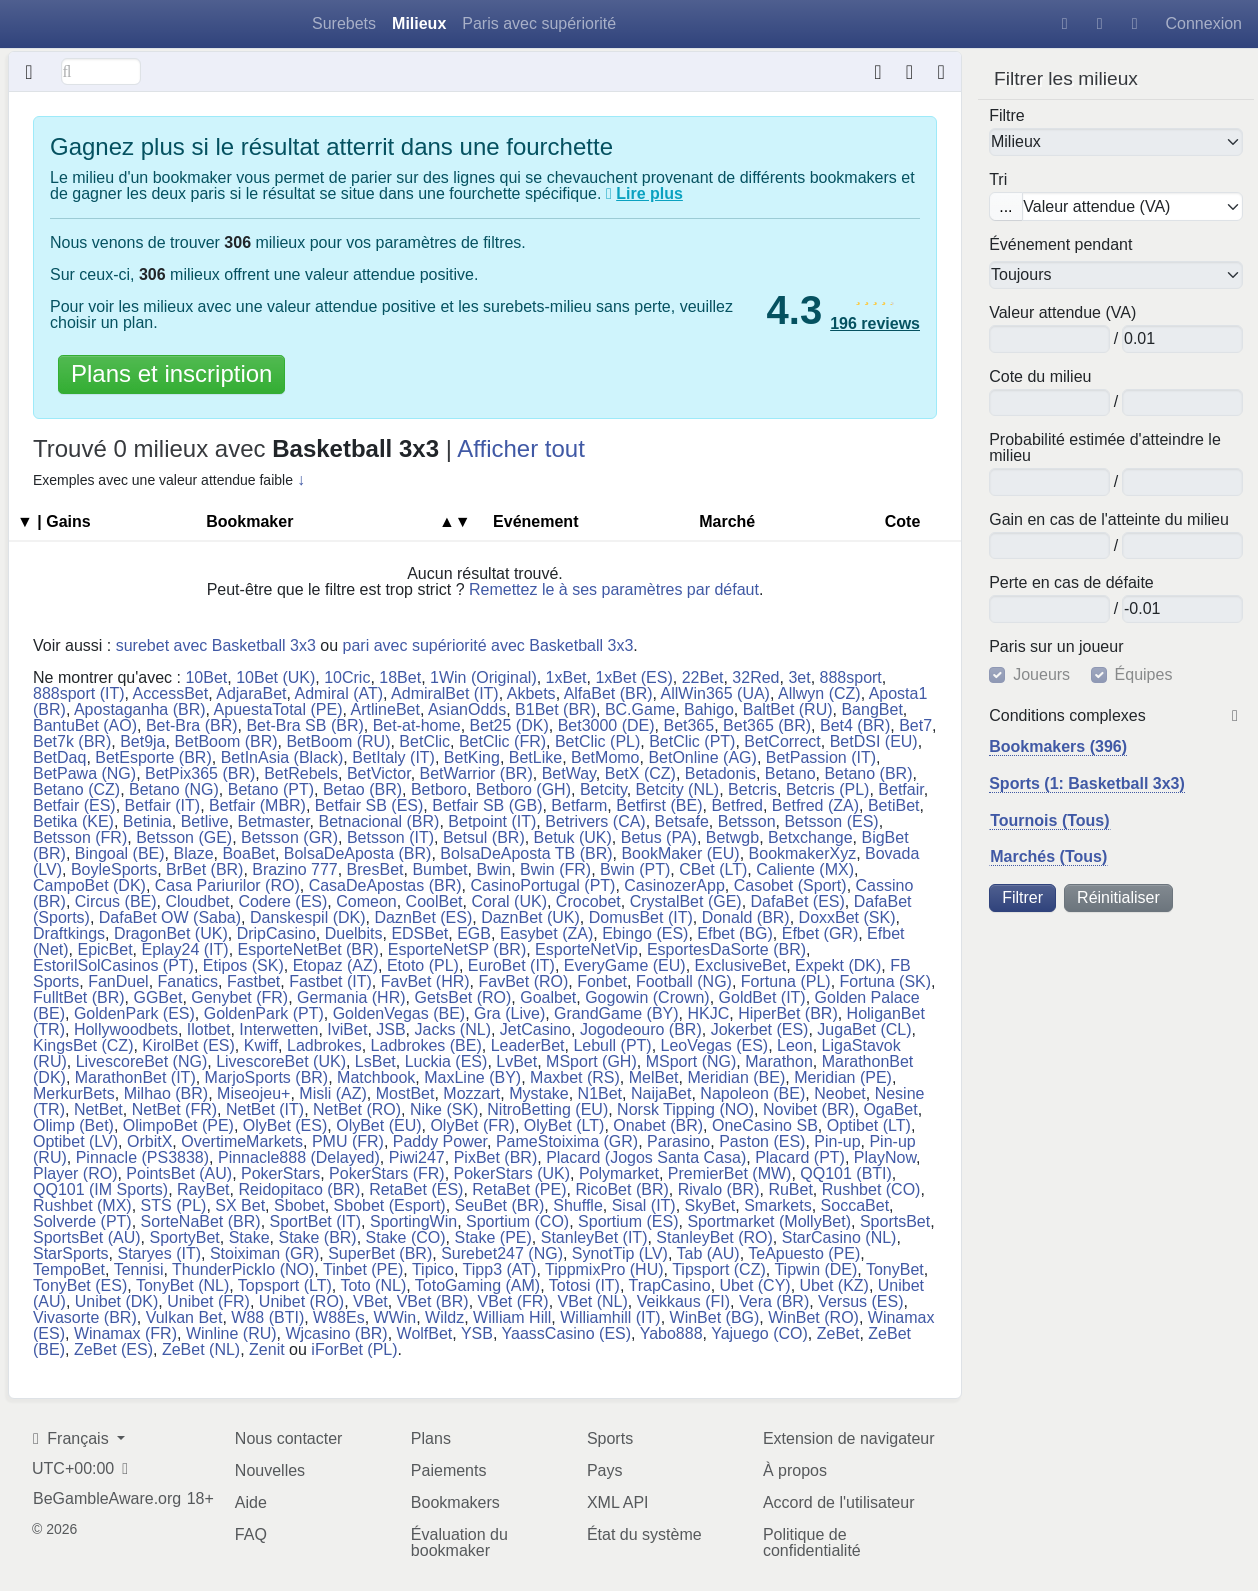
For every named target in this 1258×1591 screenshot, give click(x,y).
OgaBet (890, 1109)
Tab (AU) (708, 1253)
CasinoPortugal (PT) (542, 885)
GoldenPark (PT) (264, 1013)
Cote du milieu (1040, 377)
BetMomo (605, 757)
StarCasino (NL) (839, 1237)
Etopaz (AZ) (335, 965)
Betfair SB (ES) (369, 805)
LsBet (375, 1061)
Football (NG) (684, 981)
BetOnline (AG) (702, 757)
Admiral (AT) (339, 693)
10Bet (206, 677)
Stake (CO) (406, 1237)
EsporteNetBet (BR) (308, 949)
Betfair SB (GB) (487, 805)
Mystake (539, 1093)
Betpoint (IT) (492, 821)
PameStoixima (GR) (567, 1141)
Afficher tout (521, 448)
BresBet (375, 869)
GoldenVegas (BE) (399, 1013)
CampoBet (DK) (89, 885)
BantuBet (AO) (85, 725)
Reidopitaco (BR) (299, 1189)
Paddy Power (440, 1141)
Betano (790, 773)
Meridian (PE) (843, 1077)
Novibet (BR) (809, 1109)
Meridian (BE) (736, 1077)
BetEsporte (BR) (153, 757)
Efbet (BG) (735, 933)
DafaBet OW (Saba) (170, 917)
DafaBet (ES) (798, 901)
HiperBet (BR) (788, 1013)
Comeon (366, 901)
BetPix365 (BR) (200, 773)
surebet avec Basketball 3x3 (216, 645)
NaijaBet (661, 1093)
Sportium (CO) (517, 1221)
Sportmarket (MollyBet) (769, 1221)
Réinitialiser (1118, 897)
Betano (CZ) (76, 789)
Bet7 (915, 725)
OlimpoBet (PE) (178, 1125)
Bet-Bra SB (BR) (304, 725)
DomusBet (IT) (641, 917)
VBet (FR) (513, 1301)
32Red (755, 677)
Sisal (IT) (644, 1205)
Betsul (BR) (484, 837)
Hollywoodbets (126, 1029)
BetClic (424, 741)
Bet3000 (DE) (606, 725)
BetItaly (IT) (393, 757)
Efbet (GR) (820, 933)
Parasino (678, 1141)
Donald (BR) (746, 917)
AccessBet (171, 693)
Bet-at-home (417, 725)
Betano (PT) (271, 789)
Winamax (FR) (125, 1333)
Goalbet (548, 997)
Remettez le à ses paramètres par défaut (614, 589)
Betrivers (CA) (595, 821)
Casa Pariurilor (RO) (227, 885)
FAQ (251, 1534)
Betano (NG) (174, 789)
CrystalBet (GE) (686, 901)
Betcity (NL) (678, 789)
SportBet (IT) (316, 1221)
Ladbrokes (324, 1045)
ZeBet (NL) (201, 1349)
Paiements (449, 1470)
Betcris (752, 789)
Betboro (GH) (523, 789)
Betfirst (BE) (659, 805)
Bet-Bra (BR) (192, 725)
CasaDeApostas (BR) (385, 885)
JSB (390, 1029)
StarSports (71, 1253)
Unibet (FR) (208, 1301)
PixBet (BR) (496, 1157)
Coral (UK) (509, 901)
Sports (610, 1438)
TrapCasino (670, 1285)
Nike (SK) (444, 1109)
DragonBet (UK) (171, 933)
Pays (605, 1470)
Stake (249, 1237)
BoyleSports (114, 869)
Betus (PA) (659, 837)
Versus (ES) (860, 1301)
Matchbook (376, 1077)
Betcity (603, 789)
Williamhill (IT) (610, 1317)
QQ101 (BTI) (846, 1173)
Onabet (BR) (658, 1125)
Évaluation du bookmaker (459, 1542)
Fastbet (253, 981)
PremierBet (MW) (730, 1173)
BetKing (472, 757)
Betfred (737, 805)
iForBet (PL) (354, 1349)
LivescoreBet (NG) (142, 1061)
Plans (431, 1438)
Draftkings (69, 933)
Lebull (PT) (612, 1045)
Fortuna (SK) (886, 981)
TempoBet (69, 1269)
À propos (795, 1470)
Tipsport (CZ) (719, 1269)
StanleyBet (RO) (714, 1237)
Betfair (900, 789)
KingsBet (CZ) (83, 1045)
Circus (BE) (116, 901)
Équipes (1144, 675)
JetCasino (535, 1029)
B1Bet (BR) (555, 709)
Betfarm (579, 805)
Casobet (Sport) (790, 885)
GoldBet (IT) (762, 997)
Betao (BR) (362, 789)
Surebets (344, 23)
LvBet (516, 1061)
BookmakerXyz (803, 853)
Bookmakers (455, 1502)
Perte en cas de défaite (1071, 583)
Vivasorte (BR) (85, 1317)
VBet (370, 1301)
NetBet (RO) (357, 1109)
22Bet (703, 677)
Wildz (444, 1317)
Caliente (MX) (805, 869)
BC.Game (640, 709)
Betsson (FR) (80, 837)
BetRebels (301, 773)
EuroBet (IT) (511, 965)
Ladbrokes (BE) (426, 1045)
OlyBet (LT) (564, 1125)
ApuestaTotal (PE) (278, 709)
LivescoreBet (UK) (281, 1061)
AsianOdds (467, 709)
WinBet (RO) (813, 1317)
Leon (795, 1045)
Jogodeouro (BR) (641, 1029)
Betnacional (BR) (378, 821)
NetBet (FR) (174, 1109)
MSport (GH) (591, 1061)
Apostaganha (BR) (140, 709)
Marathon (779, 1061)
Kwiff (261, 1045)
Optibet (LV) (75, 1141)
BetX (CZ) (640, 773)
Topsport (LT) (285, 1285)
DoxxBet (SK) (847, 917)
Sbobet (299, 1205)
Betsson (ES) (831, 821)
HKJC (708, 1013)
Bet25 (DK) (509, 725)
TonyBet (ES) (80, 1285)
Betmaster (274, 821)
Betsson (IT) (390, 837)
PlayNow (885, 1157)
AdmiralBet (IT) (445, 693)
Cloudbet (197, 901)
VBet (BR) (433, 1301)
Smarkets (778, 1205)
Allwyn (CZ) (819, 693)
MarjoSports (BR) (267, 1077)
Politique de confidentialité (812, 1542)
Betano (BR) (868, 773)
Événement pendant (1060, 245)
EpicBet (104, 949)
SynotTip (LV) (620, 1253)
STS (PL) (174, 1205)
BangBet (871, 709)
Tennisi (139, 1269)
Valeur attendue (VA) (1062, 313)
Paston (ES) (762, 1141)
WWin (395, 1317)
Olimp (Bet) (73, 1125)
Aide (251, 1502)
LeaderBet (528, 1045)
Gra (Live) (509, 1013)
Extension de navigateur (849, 1438)
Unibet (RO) (301, 1301)
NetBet (98, 1109)
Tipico (433, 1269)
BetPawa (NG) (84, 773)
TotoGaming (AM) (477, 1285)
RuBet (790, 1189)
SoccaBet (855, 1205)
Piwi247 (417, 1157)
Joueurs (1041, 675)
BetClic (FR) (502, 741)
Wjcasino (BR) (336, 1333)
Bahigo (709, 709)
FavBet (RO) (524, 981)
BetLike (535, 757)
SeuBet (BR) (500, 1205)
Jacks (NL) (453, 1029)
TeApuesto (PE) (804, 1253)
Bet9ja (142, 741)
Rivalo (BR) (719, 1189)
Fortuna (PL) (786, 981)
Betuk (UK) (573, 837)
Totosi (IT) (584, 1285)
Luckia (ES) (446, 1061)
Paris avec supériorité (539, 23)
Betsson (747, 821)
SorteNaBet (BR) (201, 1221)
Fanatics (188, 981)
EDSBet (419, 933)
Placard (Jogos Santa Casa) (646, 1157)
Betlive (205, 821)
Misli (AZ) (333, 1093)
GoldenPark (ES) (134, 1013)
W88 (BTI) (267, 1317)
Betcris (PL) (828, 789)
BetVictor (379, 773)
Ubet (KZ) (834, 1285)
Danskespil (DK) (308, 917)
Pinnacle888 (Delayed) (299, 1157)
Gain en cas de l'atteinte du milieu (1109, 520)
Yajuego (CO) (759, 1333)
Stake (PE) (493, 1237)
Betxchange (810, 837)
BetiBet (894, 805)
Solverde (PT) (82, 1221)
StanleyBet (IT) (594, 1237)
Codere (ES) (282, 901)
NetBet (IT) (265, 1109)
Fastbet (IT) (330, 981)
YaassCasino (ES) (567, 1333)
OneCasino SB (765, 1125)
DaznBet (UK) (530, 917)
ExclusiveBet (741, 965)
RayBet (203, 1189)
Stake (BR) (317, 1237)
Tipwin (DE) (815, 1269)
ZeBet (838, 1333)
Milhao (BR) (166, 1093)
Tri (998, 180)
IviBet (347, 1029)
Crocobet (588, 901)
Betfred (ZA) (815, 805)
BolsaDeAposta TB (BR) (526, 853)
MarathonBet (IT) (135, 1077)
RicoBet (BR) (621, 1189)
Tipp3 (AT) (500, 1269)
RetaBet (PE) (519, 1189)
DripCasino (276, 933)
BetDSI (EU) (874, 741)
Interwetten (278, 1029)
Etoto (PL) (423, 965)
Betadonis (720, 773)
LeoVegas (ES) (715, 1045)
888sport (851, 677)
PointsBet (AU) (179, 1173)
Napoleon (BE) (752, 1093)
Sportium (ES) (628, 1221)
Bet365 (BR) (767, 725)
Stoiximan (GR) (264, 1253)
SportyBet (184, 1237)
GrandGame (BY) (616, 1013)
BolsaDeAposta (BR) (358, 853)
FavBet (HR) (425, 981)
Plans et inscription (171, 373)
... (1005, 206)
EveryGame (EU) (625, 965)
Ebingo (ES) (645, 933)
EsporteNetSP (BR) (457, 949)
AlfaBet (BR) (608, 693)
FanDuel (118, 981)
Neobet (840, 1093)
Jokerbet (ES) (760, 1029)
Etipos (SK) (243, 965)
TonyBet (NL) (182, 1285)
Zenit (267, 1349)
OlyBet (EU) (378, 1125)
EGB (474, 933)
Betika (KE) (73, 821)
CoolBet (434, 901)
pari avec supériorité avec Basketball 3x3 (488, 645)
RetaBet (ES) (416, 1189)
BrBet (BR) (204, 869)
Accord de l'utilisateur (839, 1502)
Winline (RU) (231, 1333)
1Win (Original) (483, 677)
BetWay (569, 773)
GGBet (157, 997)
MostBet (405, 1093)
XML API (618, 1502)
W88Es (339, 1317)
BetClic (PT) (692, 741)
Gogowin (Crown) (647, 997)
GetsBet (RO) (462, 997)
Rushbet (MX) (82, 1205)
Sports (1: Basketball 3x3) (1087, 783)
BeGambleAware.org (107, 1499)
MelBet (654, 1077)
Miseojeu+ (253, 1093)
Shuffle (578, 1205)
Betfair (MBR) (257, 805)
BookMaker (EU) (680, 853)
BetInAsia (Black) (282, 757)
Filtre (1007, 116)
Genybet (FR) (239, 997)
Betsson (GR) (289, 837)
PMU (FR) (348, 1141)
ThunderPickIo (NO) (243, 1269)
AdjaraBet (251, 693)
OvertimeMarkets (242, 1141)
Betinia (147, 821)
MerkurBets (74, 1093)
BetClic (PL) (597, 741)
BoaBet (248, 853)
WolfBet (425, 1333)
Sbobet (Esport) (390, 1205)
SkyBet (710, 1205)
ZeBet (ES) (113, 1349)
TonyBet (895, 1269)
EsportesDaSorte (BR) (726, 949)
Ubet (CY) (755, 1285)
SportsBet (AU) (87, 1237)
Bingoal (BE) (120, 853)
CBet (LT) (713, 869)
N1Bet (600, 1093)
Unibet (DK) (117, 1301)
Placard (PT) (800, 1157)
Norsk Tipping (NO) (685, 1109)
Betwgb (732, 837)
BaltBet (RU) (788, 709)
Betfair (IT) (163, 805)
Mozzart (471, 1093)
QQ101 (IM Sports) (100, 1189)
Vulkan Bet (184, 1317)
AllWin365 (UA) (715, 693)
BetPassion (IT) (821, 757)
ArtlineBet (385, 709)
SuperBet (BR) (380, 1253)
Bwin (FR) (555, 869)
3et (799, 677)
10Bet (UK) (275, 677)
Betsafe (682, 821)
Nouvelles (270, 1470)
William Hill (512, 1317)
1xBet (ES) (633, 677)
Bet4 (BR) (855, 725)
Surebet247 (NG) (502, 1253)
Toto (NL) (373, 1285)
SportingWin (413, 1221)
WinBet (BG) (715, 1317)
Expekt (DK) (838, 965)
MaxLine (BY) (472, 1077)
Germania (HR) (351, 997)
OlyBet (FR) (472, 1125)
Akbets (531, 693)
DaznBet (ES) (423, 917)
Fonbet (602, 981)
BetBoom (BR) (225, 741)
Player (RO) (75, 1173)
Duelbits (354, 933)
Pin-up (837, 1141)
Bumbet (439, 869)
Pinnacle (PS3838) (142, 1157)
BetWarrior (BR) (476, 773)
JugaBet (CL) (864, 1029)
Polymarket (619, 1173)
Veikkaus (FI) (683, 1301)
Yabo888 (671, 1333)
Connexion (1204, 23)
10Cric (347, 677)
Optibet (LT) (869, 1125)
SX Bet (240, 1205)
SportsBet (895, 1221)
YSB (477, 1333)
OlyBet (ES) (285, 1125)
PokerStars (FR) (387, 1173)
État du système (644, 1534)
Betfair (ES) (74, 805)
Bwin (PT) (635, 869)
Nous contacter (289, 1438)
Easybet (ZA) (546, 933)
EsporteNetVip (586, 949)
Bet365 (688, 725)
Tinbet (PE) (363, 1269)
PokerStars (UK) (512, 1173)
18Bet (400, 677)
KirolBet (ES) (188, 1045)
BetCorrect (782, 741)
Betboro (439, 789)
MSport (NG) (691, 1061)
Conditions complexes (1067, 716)
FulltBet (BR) (79, 997)
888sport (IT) (79, 693)
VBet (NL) (593, 1301)
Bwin (493, 869)
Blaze (194, 853)
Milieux (419, 23)
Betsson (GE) (184, 837)
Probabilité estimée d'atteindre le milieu (1105, 448)
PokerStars (280, 1173)
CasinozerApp (674, 885)
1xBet (566, 677)
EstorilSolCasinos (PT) (113, 965)
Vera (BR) (774, 1301)
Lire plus (649, 193)
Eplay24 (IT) (184, 949)
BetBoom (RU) (338, 741)
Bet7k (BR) (72, 741)
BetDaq (59, 757)
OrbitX (149, 1141)
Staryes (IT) (159, 1253)
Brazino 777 (294, 869)
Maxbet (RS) (575, 1077)
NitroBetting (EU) (547, 1109)
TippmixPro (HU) (604, 1269)
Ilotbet (209, 1029)
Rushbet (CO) (871, 1189)
